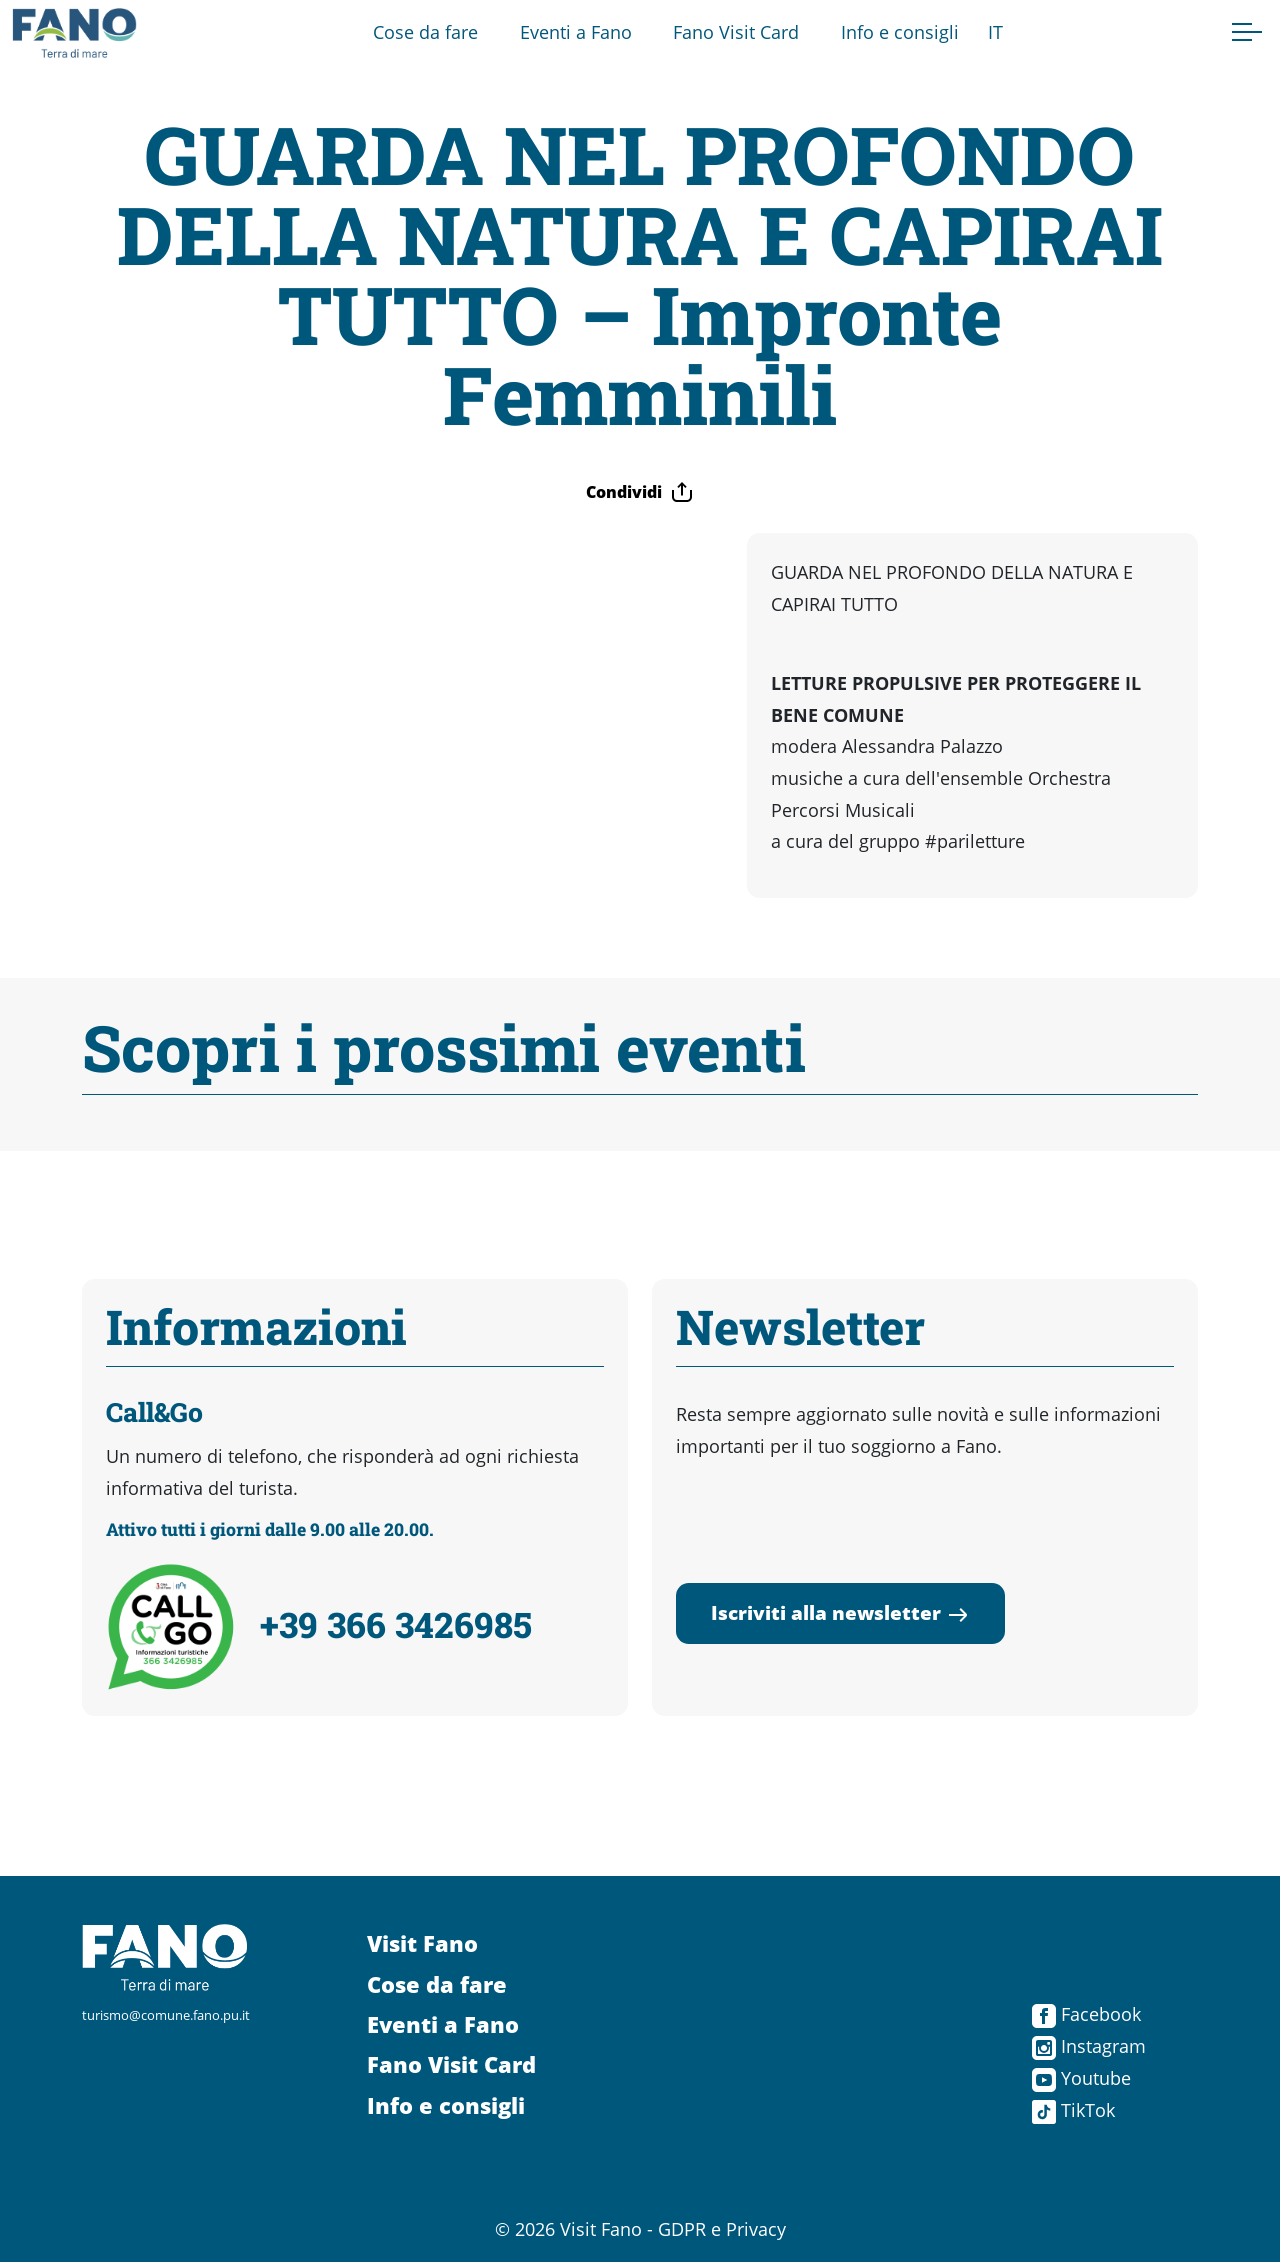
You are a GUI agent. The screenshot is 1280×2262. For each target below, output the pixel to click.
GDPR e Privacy (722, 2229)
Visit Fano (422, 1943)
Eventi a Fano (576, 32)
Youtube (1081, 2078)
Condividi (640, 492)
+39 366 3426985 (396, 1624)
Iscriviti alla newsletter (840, 1612)
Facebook (1086, 2014)
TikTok (1073, 2110)
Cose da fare (425, 32)
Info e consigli (900, 32)
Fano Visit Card (736, 32)
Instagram (1089, 2046)
